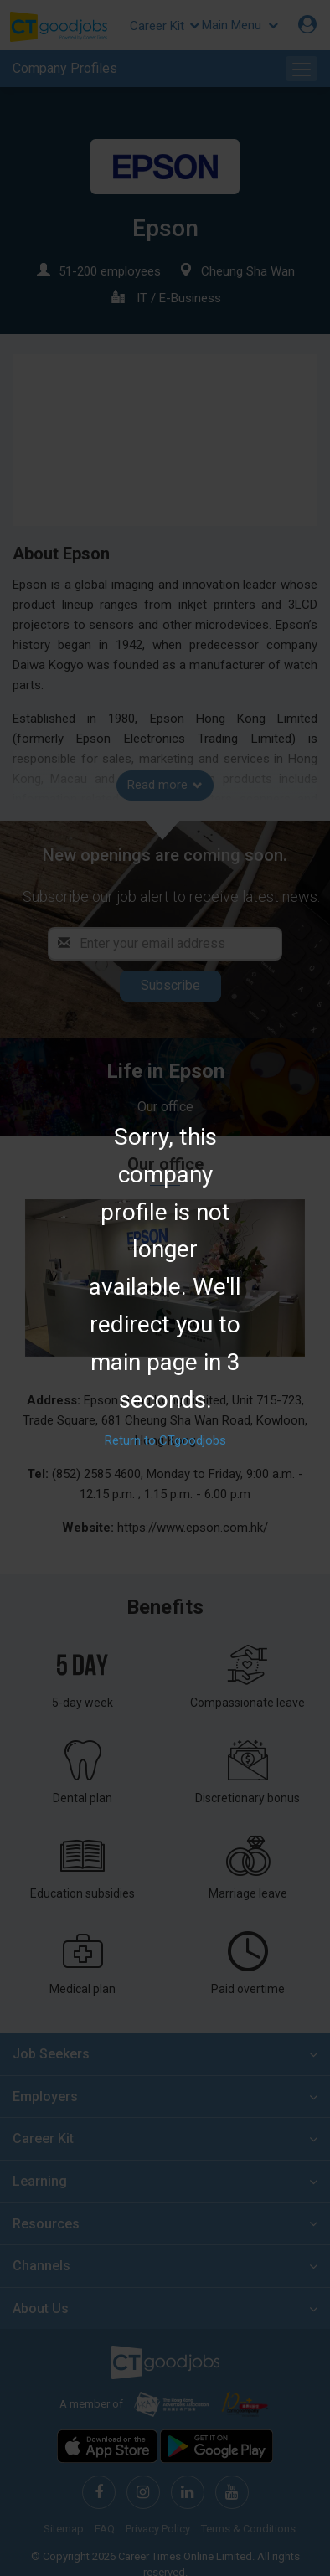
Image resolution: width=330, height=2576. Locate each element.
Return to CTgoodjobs (165, 1441)
